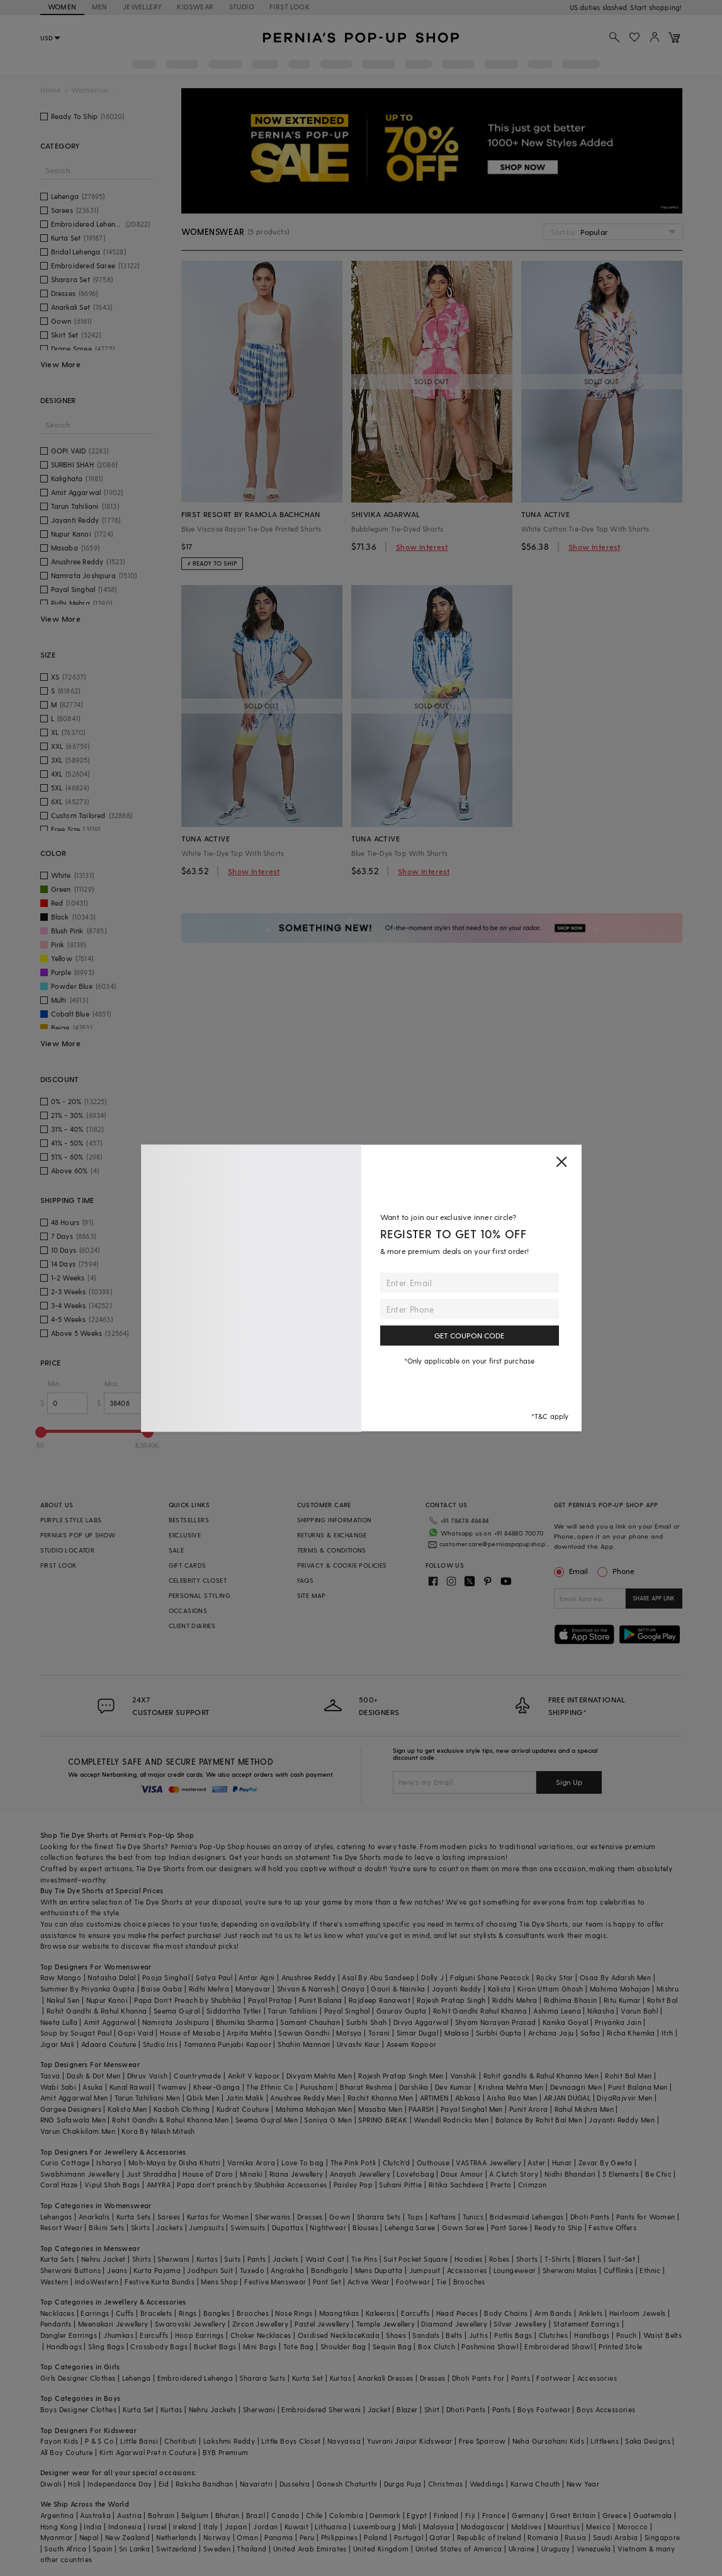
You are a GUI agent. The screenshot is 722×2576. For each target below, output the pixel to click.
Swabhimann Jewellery (80, 2174)
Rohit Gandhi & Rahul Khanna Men (170, 2120)
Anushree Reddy (308, 1977)
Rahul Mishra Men (584, 2109)
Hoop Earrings (199, 2335)
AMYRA (159, 2184)
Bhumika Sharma (245, 2022)
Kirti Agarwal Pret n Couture (147, 2452)
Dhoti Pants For (478, 2378)
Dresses (310, 2217)
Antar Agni (256, 1977)
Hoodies (468, 2259)
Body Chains (505, 2313)
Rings (188, 2313)
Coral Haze (59, 2184)
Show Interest (422, 546)
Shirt (432, 2409)
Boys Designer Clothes (78, 2409)
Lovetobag (415, 2174)
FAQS (305, 1580)
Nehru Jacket (103, 2259)
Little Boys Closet (290, 2441)
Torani (379, 2033)
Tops (415, 2217)
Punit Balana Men (637, 2087)
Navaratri (256, 2484)
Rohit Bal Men (628, 2076)
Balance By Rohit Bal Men (539, 2120)
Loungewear (515, 2270)
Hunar (562, 2162)
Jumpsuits (206, 2227)
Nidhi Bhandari (570, 2174)
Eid (164, 2484)
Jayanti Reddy (457, 1989)
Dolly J (432, 1977)
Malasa (456, 2033)
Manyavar (252, 1989)
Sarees (168, 2217)
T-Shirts (557, 2259)
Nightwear (328, 2227)
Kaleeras (380, 2313)
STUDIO (241, 7)
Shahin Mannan (304, 2044)
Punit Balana (320, 2000)
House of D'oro (208, 2174)
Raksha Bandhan (205, 2484)
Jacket (379, 2409)
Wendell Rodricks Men (451, 2120)
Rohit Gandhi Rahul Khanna (480, 2011)
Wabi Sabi (58, 2087)
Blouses (365, 2227)
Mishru (668, 1989)
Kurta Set (308, 2378)
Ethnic (650, 2270)
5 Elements (620, 2174)
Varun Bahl (639, 2011)
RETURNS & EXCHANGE (332, 1535)
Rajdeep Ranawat (379, 2000)
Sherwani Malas (570, 2270)
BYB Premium (225, 2452)
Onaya (352, 1989)
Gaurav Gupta (401, 2011)
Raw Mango (61, 1977)
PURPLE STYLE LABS (71, 1520)
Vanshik (463, 2076)
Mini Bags (260, 2346)
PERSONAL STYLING (199, 1595)
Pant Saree (509, 2227)
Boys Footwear (543, 2409)
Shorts (527, 2259)
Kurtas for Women (218, 2217)
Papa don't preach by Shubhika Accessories (252, 2184)
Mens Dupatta (379, 2270)
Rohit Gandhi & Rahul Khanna (97, 2011)
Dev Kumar (453, 2087)
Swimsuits (248, 2227)
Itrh (668, 2033)
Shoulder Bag (343, 2346)
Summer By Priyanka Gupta (87, 1989)
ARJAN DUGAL (567, 2098)
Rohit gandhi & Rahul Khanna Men (541, 2076)
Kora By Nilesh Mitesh (158, 2131)
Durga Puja (403, 2484)
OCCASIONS (188, 1610)
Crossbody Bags (159, 2346)
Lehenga (136, 2378)
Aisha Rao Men (512, 2098)
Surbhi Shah (366, 2022)
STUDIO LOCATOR (67, 1550)
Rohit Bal (662, 2000)
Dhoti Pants (589, 2217)
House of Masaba (190, 2033)
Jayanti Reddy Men (622, 2120)
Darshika (414, 2087)
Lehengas (56, 2217)
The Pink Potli (353, 2162)
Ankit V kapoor (254, 2076)
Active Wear (368, 2281)
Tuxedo (252, 2270)
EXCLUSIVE (185, 1535)
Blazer (407, 2409)
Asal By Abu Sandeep (378, 1977)
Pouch (626, 2335)
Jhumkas (118, 2335)
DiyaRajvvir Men (624, 2098)
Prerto (500, 2184)
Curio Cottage (65, 2162)
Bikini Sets (106, 2227)
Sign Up (569, 1781)
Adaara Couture (109, 2044)
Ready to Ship (558, 2227)
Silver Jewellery (520, 2324)
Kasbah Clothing (182, 2109)
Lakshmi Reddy (229, 2441)
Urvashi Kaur (358, 2044)
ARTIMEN (434, 2098)
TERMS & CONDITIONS (331, 1550)
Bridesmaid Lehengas (527, 2217)
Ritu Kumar (622, 2000)
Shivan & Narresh (306, 1989)
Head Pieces (457, 2313)
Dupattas (287, 2227)
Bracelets (156, 2313)
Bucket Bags (215, 2346)
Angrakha (287, 2270)
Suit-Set (621, 2259)
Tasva (50, 2076)
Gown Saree (463, 2227)
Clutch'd (396, 2162)
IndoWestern (96, 2281)
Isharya (109, 2162)
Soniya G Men (328, 2120)
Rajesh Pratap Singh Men (400, 2076)
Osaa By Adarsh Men (615, 1977)
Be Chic (658, 2174)
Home (50, 90)
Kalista (499, 1989)
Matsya (348, 2033)
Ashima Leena (557, 2011)
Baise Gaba (161, 1989)
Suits (232, 2259)
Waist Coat (325, 2259)
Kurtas (207, 2259)
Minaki (251, 2174)
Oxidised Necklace (330, 2335)
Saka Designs (647, 2441)
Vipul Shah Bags (112, 2184)
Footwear (413, 2281)
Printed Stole (620, 2346)
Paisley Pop (353, 2184)
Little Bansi (139, 2441)
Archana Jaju (551, 2033)
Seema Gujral (177, 2011)
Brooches (469, 2281)
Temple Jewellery (385, 2324)
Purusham (317, 2087)
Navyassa (344, 2441)
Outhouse (433, 2162)
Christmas (445, 2484)
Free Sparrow (482, 2441)
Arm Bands (553, 2313)
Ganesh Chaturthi (347, 2484)
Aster (536, 2162)
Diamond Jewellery (454, 2324)
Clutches (553, 2335)
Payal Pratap (270, 2000)
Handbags (591, 2335)
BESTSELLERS (189, 1520)
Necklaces (57, 2313)
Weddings (487, 2484)
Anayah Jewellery (360, 2174)
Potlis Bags (513, 2335)
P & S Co (99, 2441)
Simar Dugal (417, 2033)
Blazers (589, 2259)
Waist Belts (662, 2335)
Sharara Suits (262, 2378)
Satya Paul (214, 1977)
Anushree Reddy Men (305, 2098)
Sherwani (173, 2259)
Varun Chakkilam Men (78, 2131)
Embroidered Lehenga (195, 2378)
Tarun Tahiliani (292, 2011)
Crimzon (532, 2184)
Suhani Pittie (400, 2184)
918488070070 (658, 7)
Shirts (141, 2259)
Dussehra (294, 2484)
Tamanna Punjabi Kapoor (227, 2044)
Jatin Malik (245, 2098)
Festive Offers (612, 2227)
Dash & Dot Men (94, 2076)
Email (572, 1570)
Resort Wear (61, 2227)
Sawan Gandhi (304, 2033)
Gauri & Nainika (398, 1989)
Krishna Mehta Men (511, 2087)
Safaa (590, 2033)
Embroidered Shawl (558, 2346)
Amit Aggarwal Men (74, 2098)
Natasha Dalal (111, 1977)
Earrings (95, 2313)
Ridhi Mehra (209, 1989)
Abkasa (467, 2098)
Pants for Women (645, 2217)
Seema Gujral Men (266, 2120)
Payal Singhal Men (472, 2109)
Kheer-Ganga (216, 2087)
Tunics (473, 2217)
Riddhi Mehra (515, 2000)
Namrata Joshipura (176, 2022)
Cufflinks (619, 2270)
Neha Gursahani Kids (548, 2441)
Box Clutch (436, 2346)
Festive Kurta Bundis (160, 2281)
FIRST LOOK (289, 7)
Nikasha (600, 2011)
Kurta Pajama (157, 2270)
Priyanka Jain (618, 2022)
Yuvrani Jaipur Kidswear (409, 2441)
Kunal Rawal (130, 2087)
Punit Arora (528, 2109)
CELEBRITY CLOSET (198, 1580)
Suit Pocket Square (415, 2259)
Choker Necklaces (260, 2335)
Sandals (425, 2335)
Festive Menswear (275, 2281)
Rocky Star (554, 1977)
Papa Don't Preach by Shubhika (188, 2000)
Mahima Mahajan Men (314, 2109)
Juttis (478, 2335)
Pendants (56, 2324)
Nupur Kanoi (107, 2000)
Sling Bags (106, 2346)
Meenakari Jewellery (113, 2324)
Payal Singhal (347, 2011)
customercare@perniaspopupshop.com (495, 1543)
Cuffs (125, 2313)
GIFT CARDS (187, 1565)
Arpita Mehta (249, 2033)
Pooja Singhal (165, 1977)
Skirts (140, 2227)
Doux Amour (462, 2174)
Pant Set (327, 2281)
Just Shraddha (151, 2174)
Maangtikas (339, 2313)
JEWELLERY (142, 7)
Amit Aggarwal (109, 2022)
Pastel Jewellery (322, 2324)
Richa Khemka (631, 2033)
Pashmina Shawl (489, 2346)
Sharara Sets (379, 2217)
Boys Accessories (606, 2409)
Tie (441, 2281)
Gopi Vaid (136, 2033)
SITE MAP (311, 1595)
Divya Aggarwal (421, 2022)
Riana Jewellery (296, 2174)
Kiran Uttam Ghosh (550, 1989)
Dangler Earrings (68, 2335)
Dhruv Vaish (147, 2076)
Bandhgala (330, 2270)
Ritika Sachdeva (456, 2184)
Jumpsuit (425, 2270)
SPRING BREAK (382, 2120)
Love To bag (302, 2162)
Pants (256, 2259)
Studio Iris (160, 2044)
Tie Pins (364, 2259)
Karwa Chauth (535, 2484)
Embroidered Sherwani (321, 2409)
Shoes (396, 2335)
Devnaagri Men (576, 2087)
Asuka (92, 2087)
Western (54, 2281)
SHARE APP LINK (654, 1598)
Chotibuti (180, 2441)
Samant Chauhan (310, 2022)
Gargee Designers (70, 2109)
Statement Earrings (586, 2324)
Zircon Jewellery (260, 2324)
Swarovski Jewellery (190, 2324)
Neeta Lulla (58, 2022)
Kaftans (443, 2217)
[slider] (41, 1432)
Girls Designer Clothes (78, 2378)
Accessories (467, 2270)
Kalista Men (127, 2109)
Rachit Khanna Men (380, 2098)
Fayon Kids (59, 2441)
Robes (499, 2259)
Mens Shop (219, 2281)
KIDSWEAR (195, 7)
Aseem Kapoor (411, 2044)
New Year (583, 2484)
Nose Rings (293, 2313)
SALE (176, 1550)
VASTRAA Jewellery (488, 2162)
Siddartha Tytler (233, 2011)
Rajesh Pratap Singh (451, 2000)
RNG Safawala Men (73, 2120)
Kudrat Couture (243, 2109)
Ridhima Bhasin (570, 2000)
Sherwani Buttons (70, 2270)
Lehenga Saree (410, 2227)
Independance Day (119, 2484)
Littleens (604, 2441)
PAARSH (421, 2109)
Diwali (51, 2484)
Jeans (117, 2270)
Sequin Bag (392, 2346)
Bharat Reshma (366, 2087)
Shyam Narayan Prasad (495, 2022)
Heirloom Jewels (637, 2313)
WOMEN (62, 7)
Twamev (171, 2087)
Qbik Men (202, 2098)
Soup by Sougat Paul (76, 2033)
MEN (100, 7)
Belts (454, 2335)
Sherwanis (273, 2217)
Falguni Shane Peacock (489, 1977)
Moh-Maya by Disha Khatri (174, 2162)
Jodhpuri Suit (210, 2270)
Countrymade (197, 2076)
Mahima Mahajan (620, 1989)
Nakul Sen (63, 2000)
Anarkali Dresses (385, 2378)
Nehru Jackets (213, 2409)
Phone (623, 1570)
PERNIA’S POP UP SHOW (78, 1535)
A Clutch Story (513, 2174)
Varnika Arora (251, 2162)
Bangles (216, 2313)
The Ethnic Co (269, 2087)
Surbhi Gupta (499, 2033)
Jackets (169, 2227)
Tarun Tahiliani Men (148, 2098)
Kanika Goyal (566, 2022)
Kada (370, 2335)
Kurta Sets (133, 2217)
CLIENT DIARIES (192, 1625)
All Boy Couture (66, 2452)
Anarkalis (94, 2217)
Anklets (590, 2313)
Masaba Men (380, 2109)
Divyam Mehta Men (319, 2076)
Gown (340, 2217)
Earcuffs (415, 2313)
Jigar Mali (57, 2044)
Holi (74, 2484)
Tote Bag (298, 2346)
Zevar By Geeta (605, 2162)
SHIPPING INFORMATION (334, 1520)
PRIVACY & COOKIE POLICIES (342, 1565)
